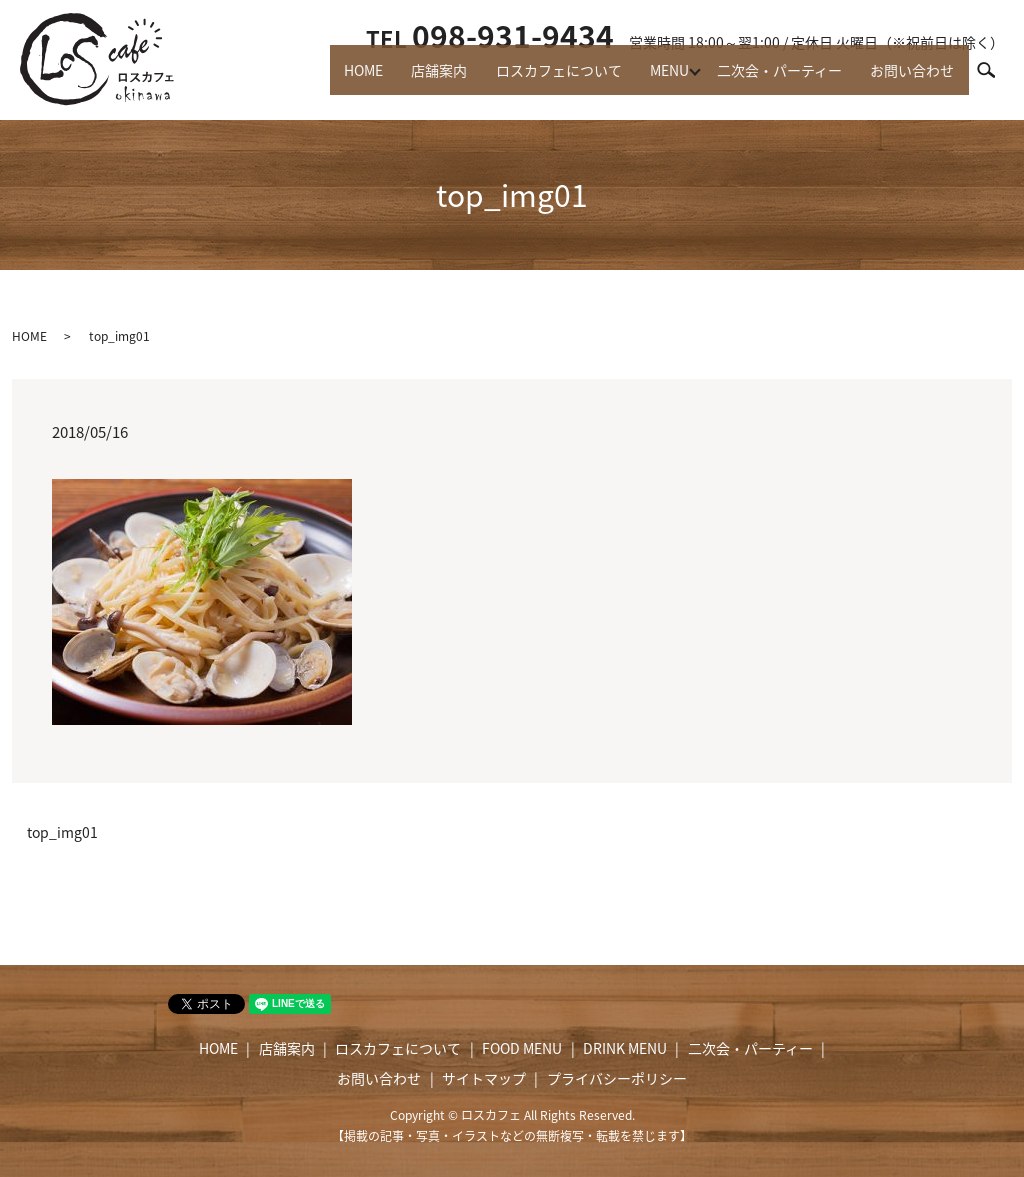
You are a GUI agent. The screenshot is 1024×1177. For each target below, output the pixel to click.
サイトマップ (484, 1078)
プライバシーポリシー (617, 1078)
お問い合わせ (909, 80)
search (995, 79)
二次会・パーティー (769, 80)
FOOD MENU (522, 1048)
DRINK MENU (625, 1048)
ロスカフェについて (536, 80)
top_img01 (62, 832)
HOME (327, 80)
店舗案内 (410, 80)
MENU (653, 80)
